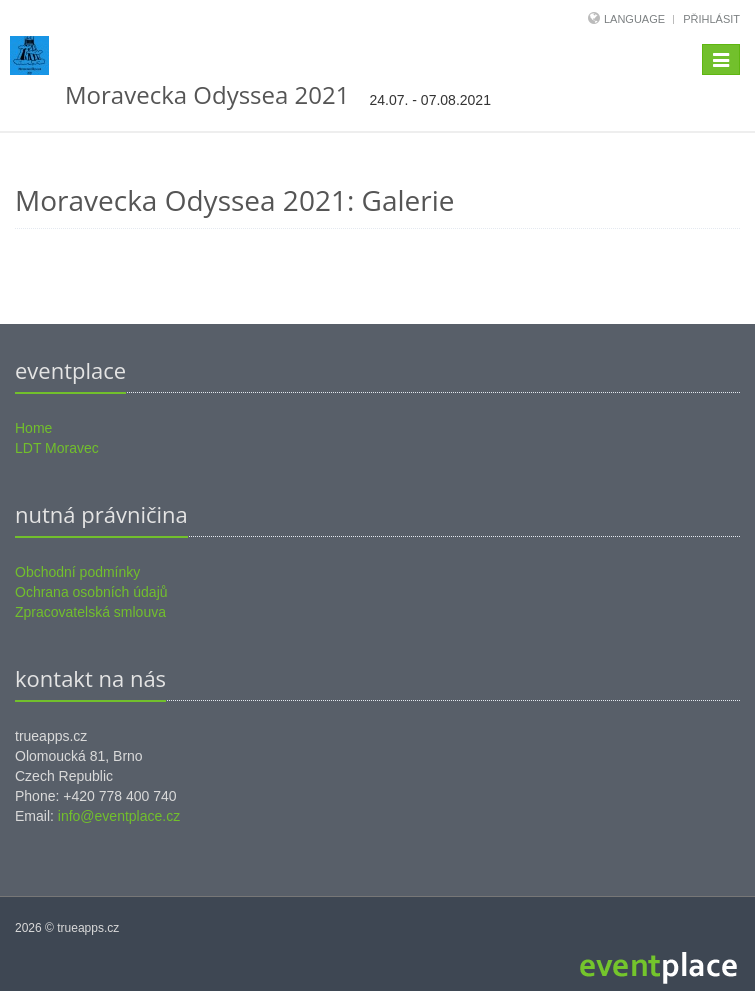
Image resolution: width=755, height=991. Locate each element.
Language (636, 19)
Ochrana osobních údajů (91, 592)
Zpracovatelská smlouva (90, 612)
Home (33, 428)
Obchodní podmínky (77, 572)
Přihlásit (711, 19)
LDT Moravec (57, 448)
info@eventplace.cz (119, 816)
